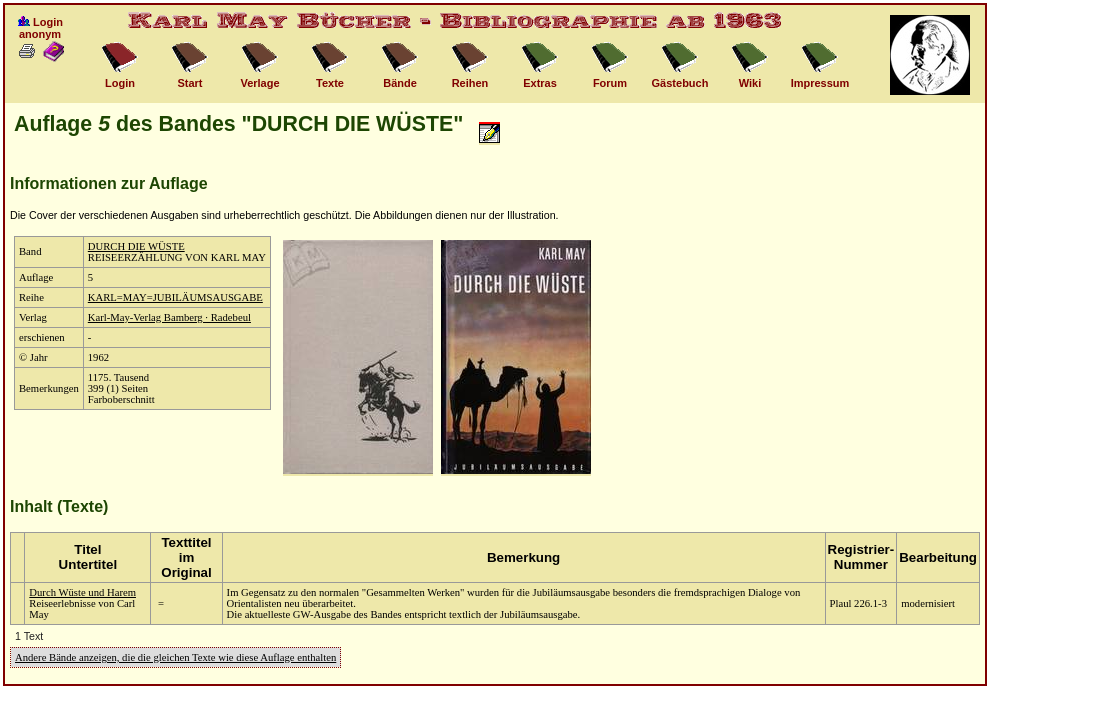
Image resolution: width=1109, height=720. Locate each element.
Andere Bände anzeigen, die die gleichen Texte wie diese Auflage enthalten (175, 657)
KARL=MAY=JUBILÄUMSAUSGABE (175, 297)
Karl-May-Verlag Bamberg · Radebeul (169, 317)
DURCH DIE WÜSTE (136, 246)
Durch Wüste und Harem (82, 592)
